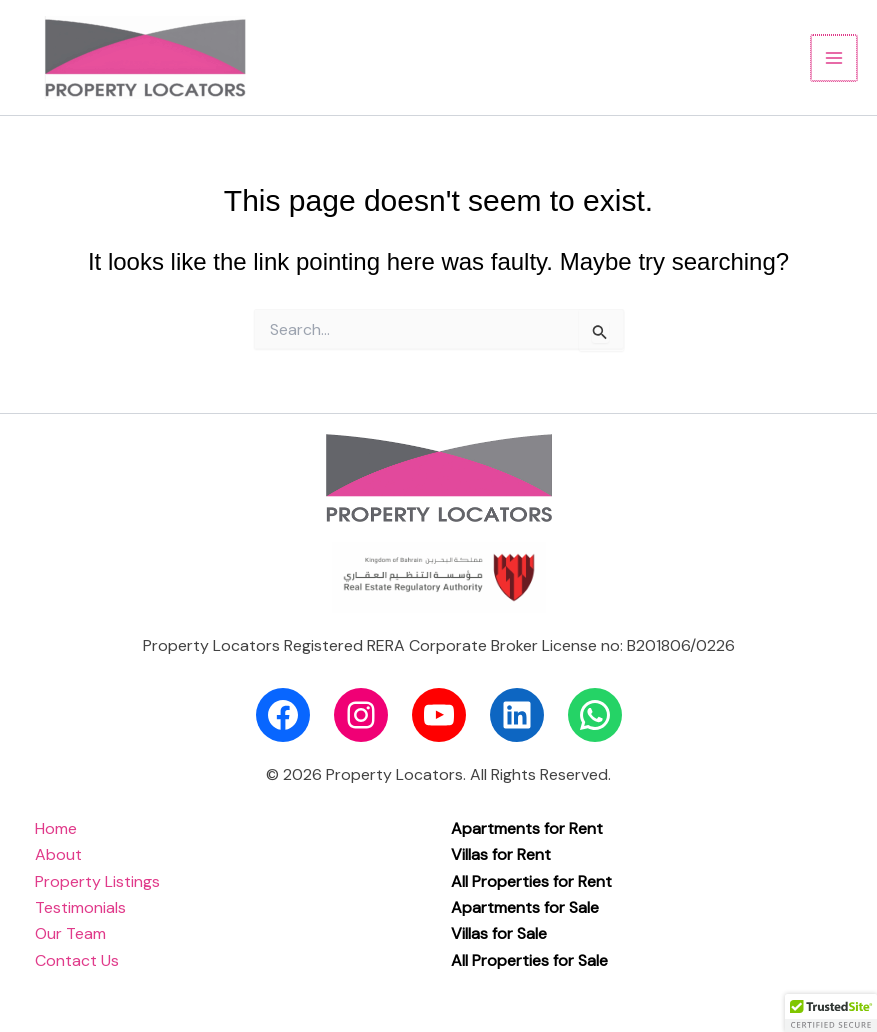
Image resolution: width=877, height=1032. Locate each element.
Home (56, 828)
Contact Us (77, 960)
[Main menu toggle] (835, 58)
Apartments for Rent (527, 828)
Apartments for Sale (525, 907)
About (58, 854)
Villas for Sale (499, 933)
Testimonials (80, 907)
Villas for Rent (501, 854)
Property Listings (97, 881)
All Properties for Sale (529, 960)
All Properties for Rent (531, 881)
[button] (831, 1013)
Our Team (70, 933)
